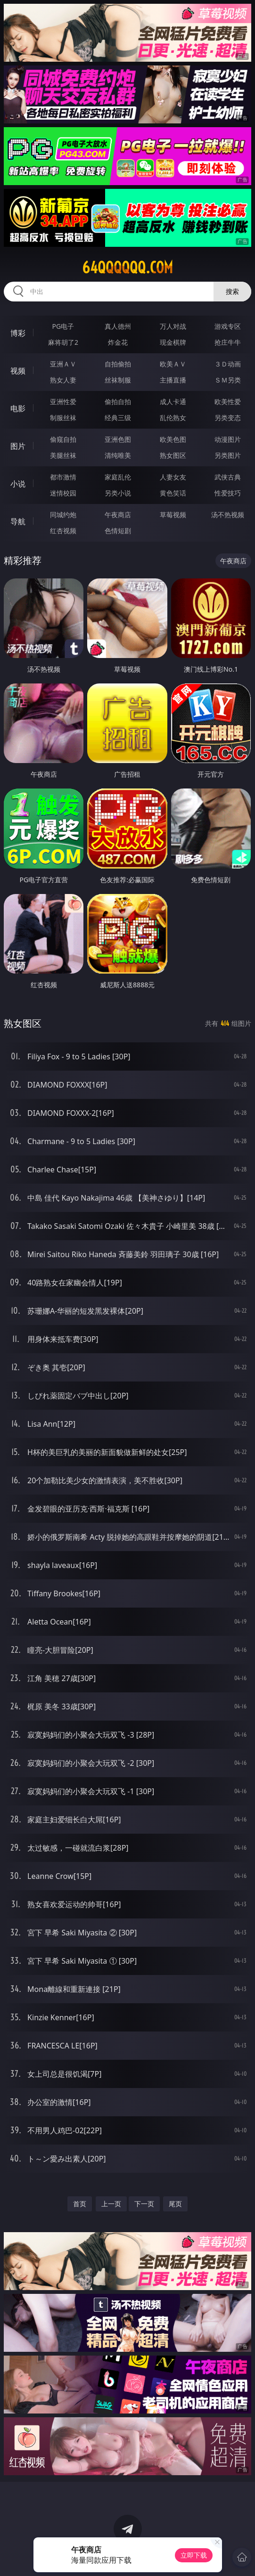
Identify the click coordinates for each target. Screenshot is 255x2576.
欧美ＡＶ (173, 363)
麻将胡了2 (63, 342)
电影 (17, 408)
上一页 (111, 2203)
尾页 (175, 2203)
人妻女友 (173, 476)
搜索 (232, 291)
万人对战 (173, 326)
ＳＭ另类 (227, 379)
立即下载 (194, 2555)
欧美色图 (173, 439)
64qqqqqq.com (127, 267)
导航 (17, 521)
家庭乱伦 (118, 476)
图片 (17, 446)
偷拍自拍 (118, 401)
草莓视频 (173, 514)
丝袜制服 (118, 379)
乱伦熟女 (173, 417)
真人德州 (118, 326)
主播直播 (173, 379)
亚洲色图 (118, 439)
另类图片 (227, 455)
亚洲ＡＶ (63, 363)
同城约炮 (63, 514)
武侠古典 (227, 476)
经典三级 (118, 417)
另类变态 (227, 417)
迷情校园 (63, 492)
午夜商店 (118, 514)
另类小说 (118, 492)
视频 (17, 371)
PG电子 (63, 326)
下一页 (144, 2203)
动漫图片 (227, 439)
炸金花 (118, 342)
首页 (79, 2203)
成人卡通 (173, 401)
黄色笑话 (173, 492)
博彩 (17, 333)
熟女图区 (173, 455)
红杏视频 (63, 530)
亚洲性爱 (63, 401)
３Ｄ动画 (227, 363)
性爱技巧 (227, 492)
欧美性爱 (227, 401)
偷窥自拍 (63, 439)
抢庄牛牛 (227, 342)
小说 (17, 484)
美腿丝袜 (63, 455)
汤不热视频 (227, 514)
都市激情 (63, 476)
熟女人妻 (63, 379)
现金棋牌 (173, 342)
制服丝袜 (63, 417)
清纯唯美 (118, 455)
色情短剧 (118, 530)
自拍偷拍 (118, 363)
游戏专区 (227, 326)
